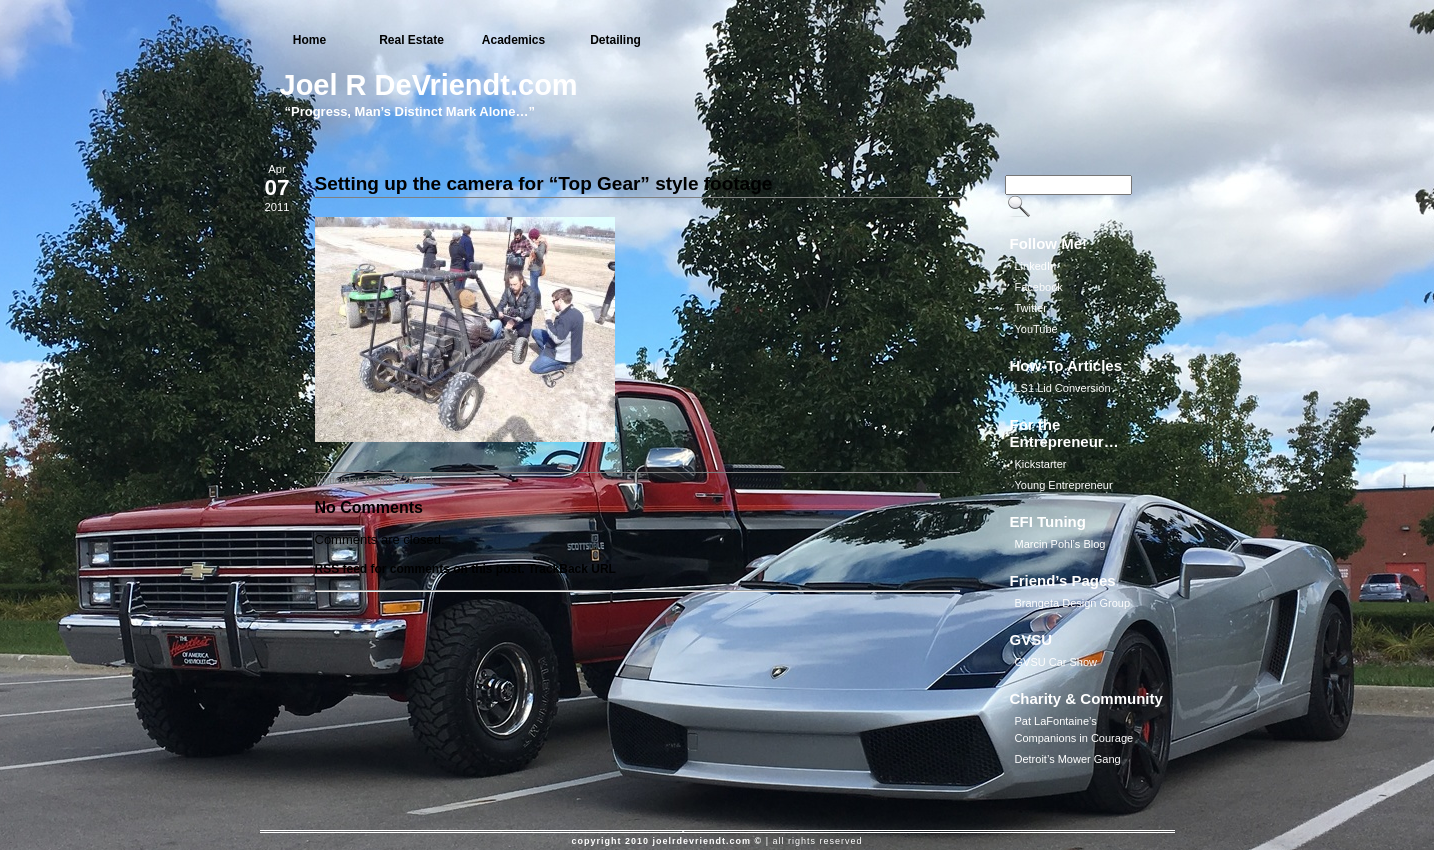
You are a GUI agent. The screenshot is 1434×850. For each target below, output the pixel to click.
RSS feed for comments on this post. (420, 569)
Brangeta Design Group (1073, 603)
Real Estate (411, 40)
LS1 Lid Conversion (1063, 388)
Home (309, 40)
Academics (513, 40)
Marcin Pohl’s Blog (1060, 544)
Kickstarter (1041, 464)
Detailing (615, 40)
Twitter (1031, 308)
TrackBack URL (572, 569)
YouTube (1036, 329)
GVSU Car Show (1056, 662)
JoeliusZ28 (388, 480)
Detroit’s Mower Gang (1068, 759)
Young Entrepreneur (1064, 485)
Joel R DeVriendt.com (429, 85)
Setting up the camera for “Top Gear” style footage (544, 183)
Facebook (1039, 287)
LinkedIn (1036, 266)
